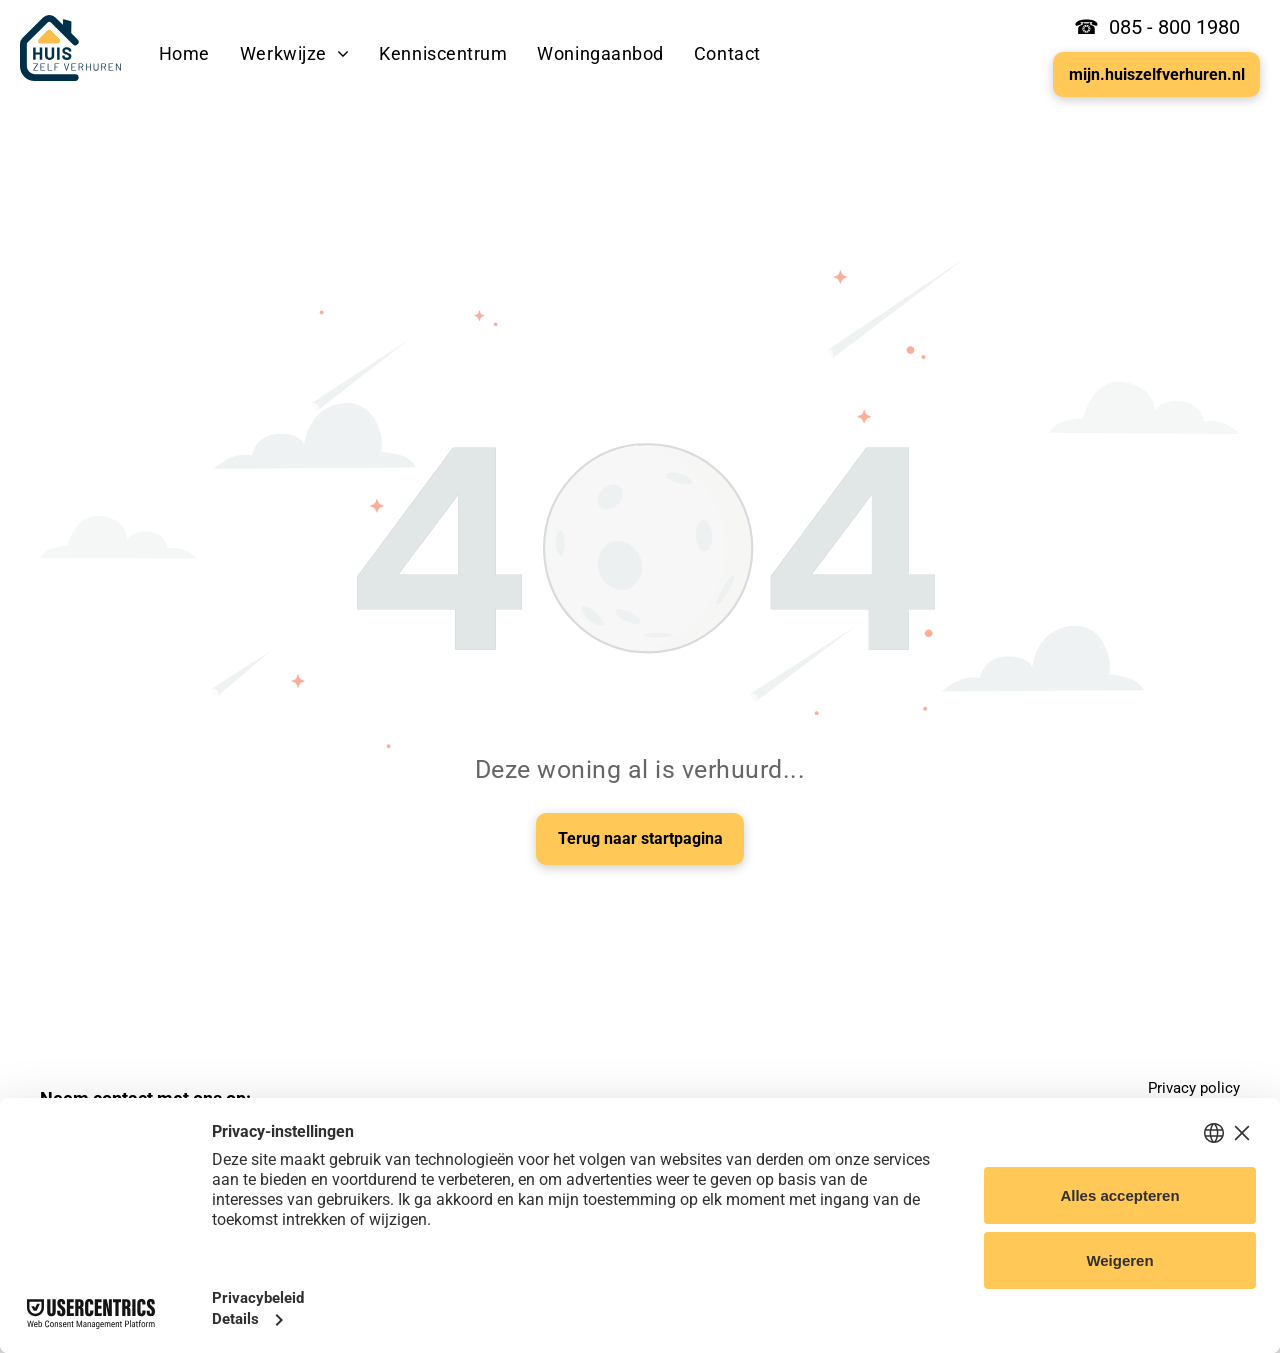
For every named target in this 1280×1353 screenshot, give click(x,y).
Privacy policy (1194, 1088)
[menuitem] (184, 53)
